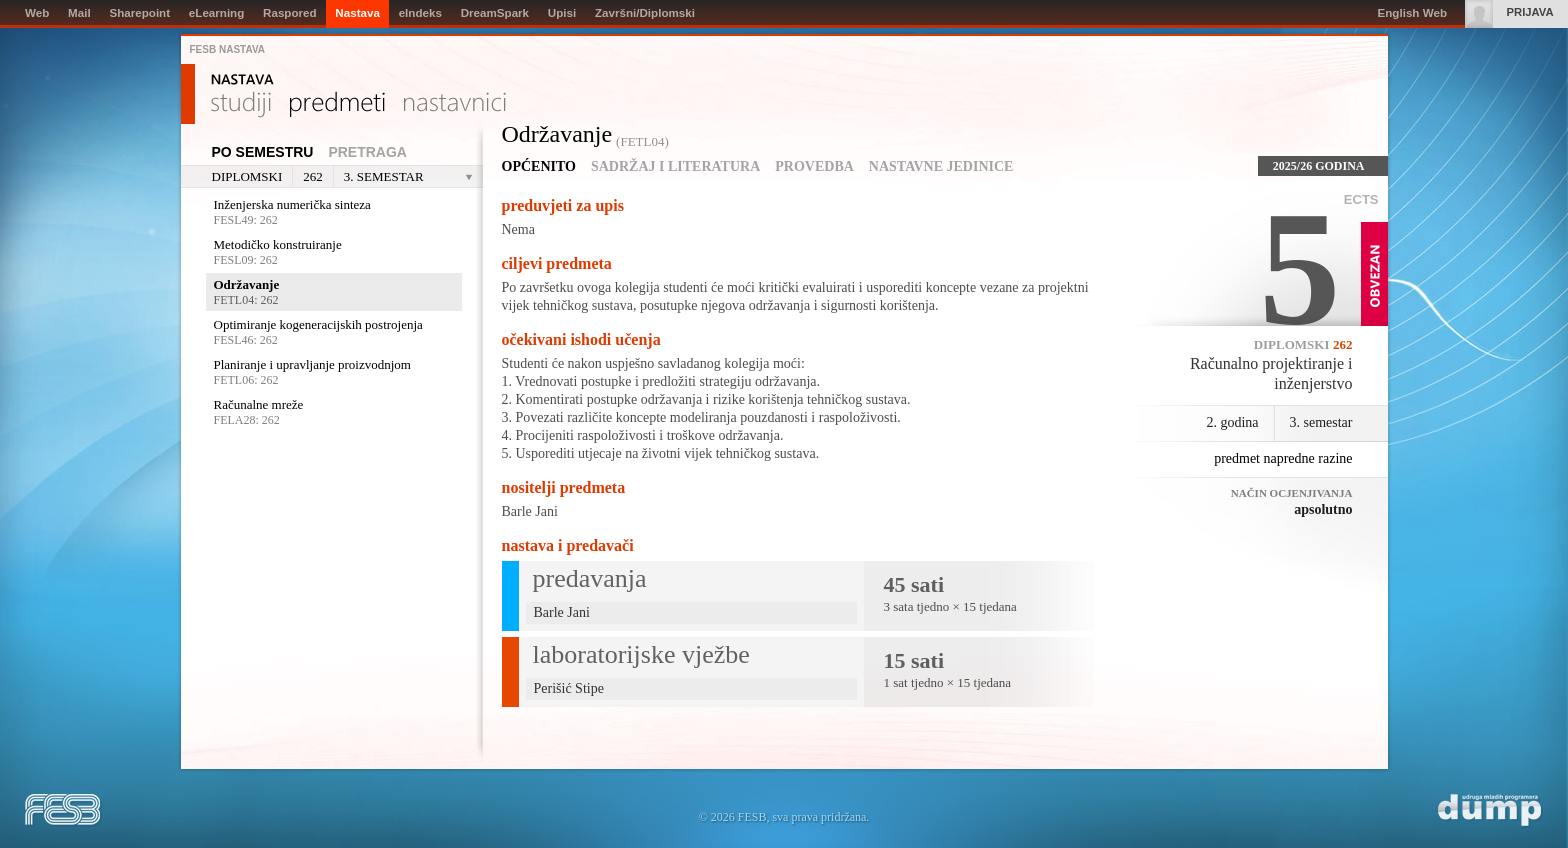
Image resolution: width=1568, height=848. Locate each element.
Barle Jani (530, 511)
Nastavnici (455, 105)
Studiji (241, 105)
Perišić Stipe (569, 688)
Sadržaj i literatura (675, 166)
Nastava (242, 80)
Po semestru (263, 152)
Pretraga (367, 152)
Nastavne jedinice (941, 166)
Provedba (814, 166)
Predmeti (337, 105)
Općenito (539, 166)
